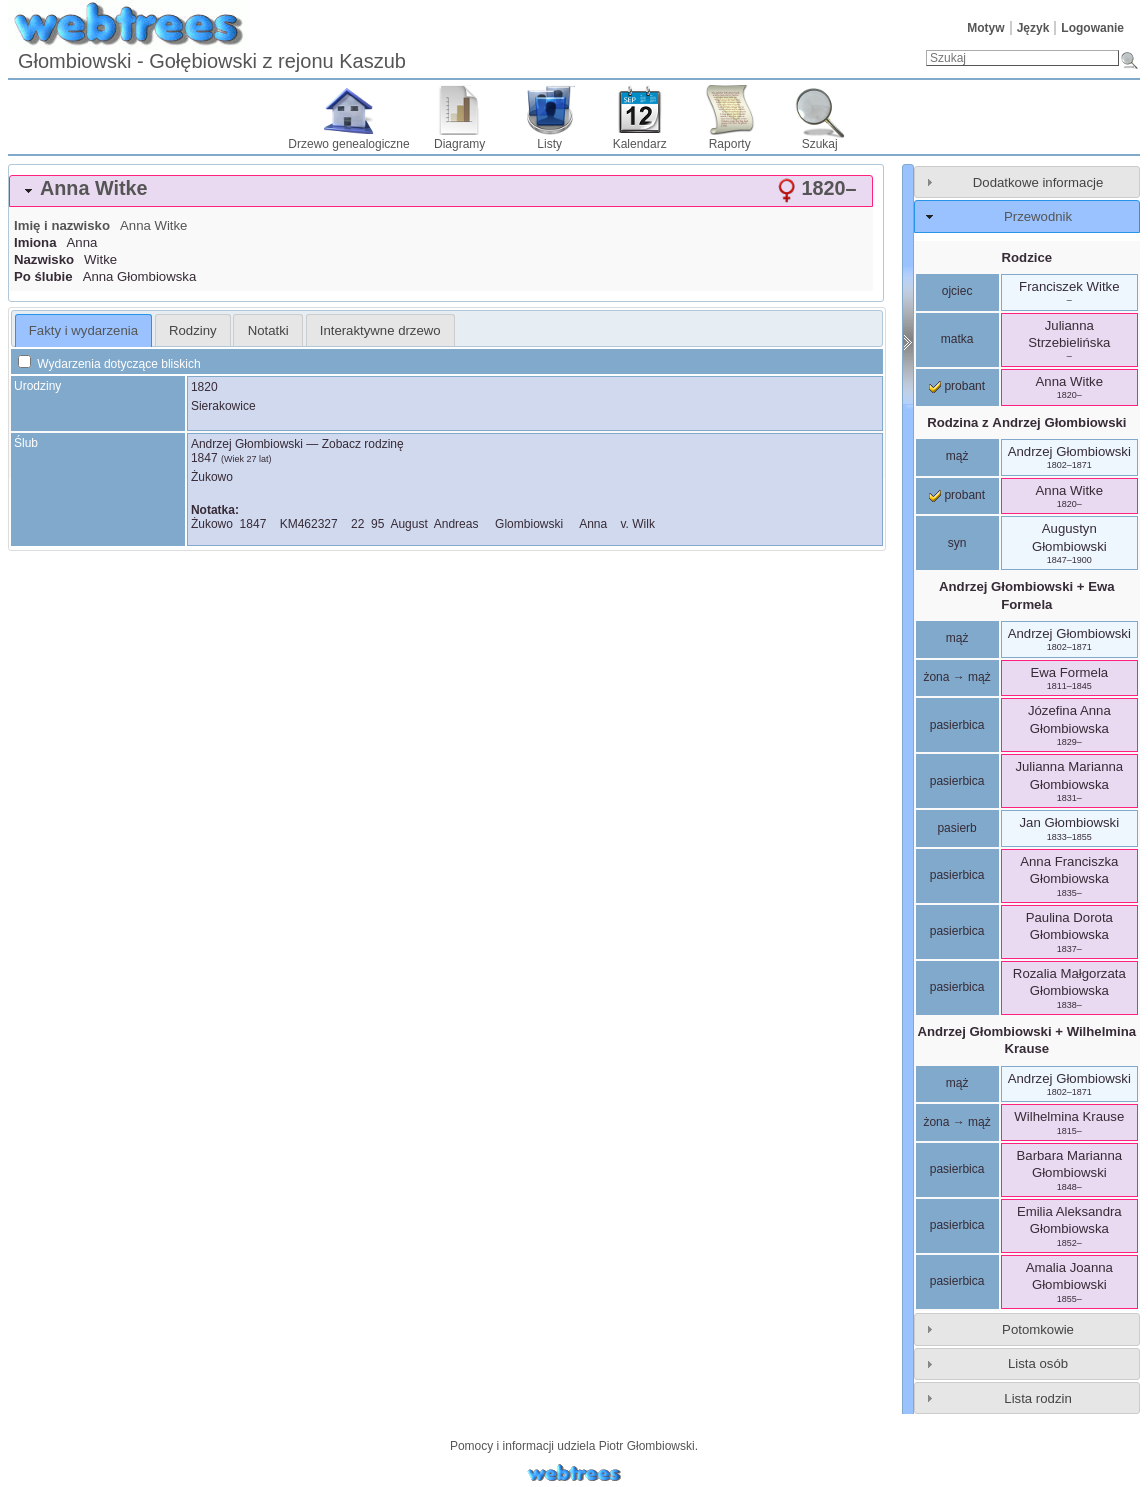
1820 (204, 387)
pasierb (956, 828)
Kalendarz (640, 144)
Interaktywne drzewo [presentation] (380, 330)
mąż (957, 456)
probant (957, 386)
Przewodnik (1038, 216)
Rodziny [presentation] (193, 330)
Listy (549, 144)
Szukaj (820, 144)
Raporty (730, 144)
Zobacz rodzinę (363, 444)
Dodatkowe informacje (1038, 182)
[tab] (441, 191)
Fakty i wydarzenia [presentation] (83, 330)
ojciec (957, 291)
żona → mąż (956, 677)
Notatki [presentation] (268, 330)
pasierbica (957, 725)
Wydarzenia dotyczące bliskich (109, 364)
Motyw (985, 28)
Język (1033, 28)
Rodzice (1027, 257)
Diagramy (459, 144)
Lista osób (1038, 1363)
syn (957, 543)
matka (957, 339)
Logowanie (1092, 28)
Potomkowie (1038, 1329)
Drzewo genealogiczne (348, 144)
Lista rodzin (1037, 1398)
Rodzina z (1026, 422)
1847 (204, 458)
